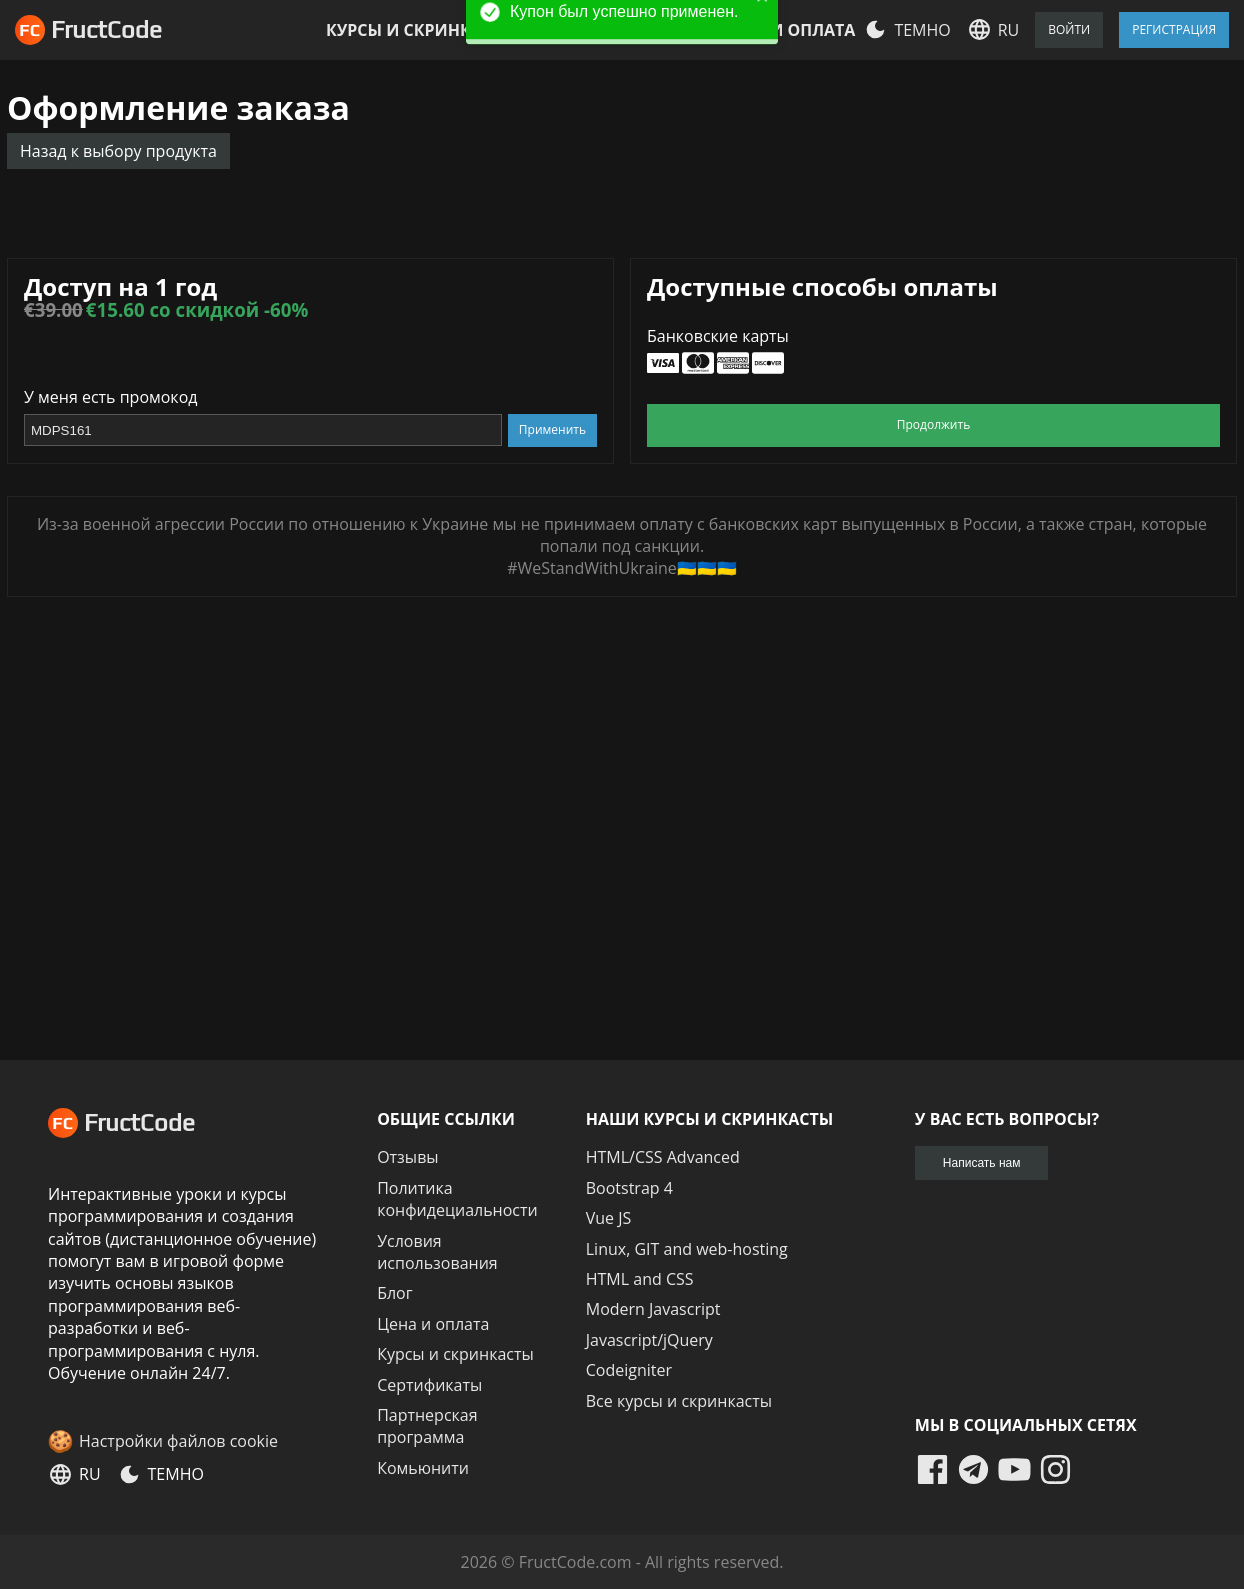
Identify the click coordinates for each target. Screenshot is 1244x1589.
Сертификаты (429, 1385)
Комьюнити (423, 1468)
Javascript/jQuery (649, 1340)
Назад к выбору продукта (118, 151)
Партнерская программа (427, 1426)
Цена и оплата (788, 30)
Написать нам (982, 1163)
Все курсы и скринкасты (679, 1401)
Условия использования (437, 1252)
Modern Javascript (653, 1309)
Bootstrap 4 (629, 1188)
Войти (1069, 29)
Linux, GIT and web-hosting (687, 1249)
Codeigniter (629, 1370)
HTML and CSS (640, 1279)
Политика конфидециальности (457, 1199)
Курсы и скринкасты (421, 30)
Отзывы (407, 1157)
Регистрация (1174, 29)
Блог (394, 1293)
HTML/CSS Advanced (663, 1157)
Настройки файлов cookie (178, 1441)
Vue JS (609, 1218)
